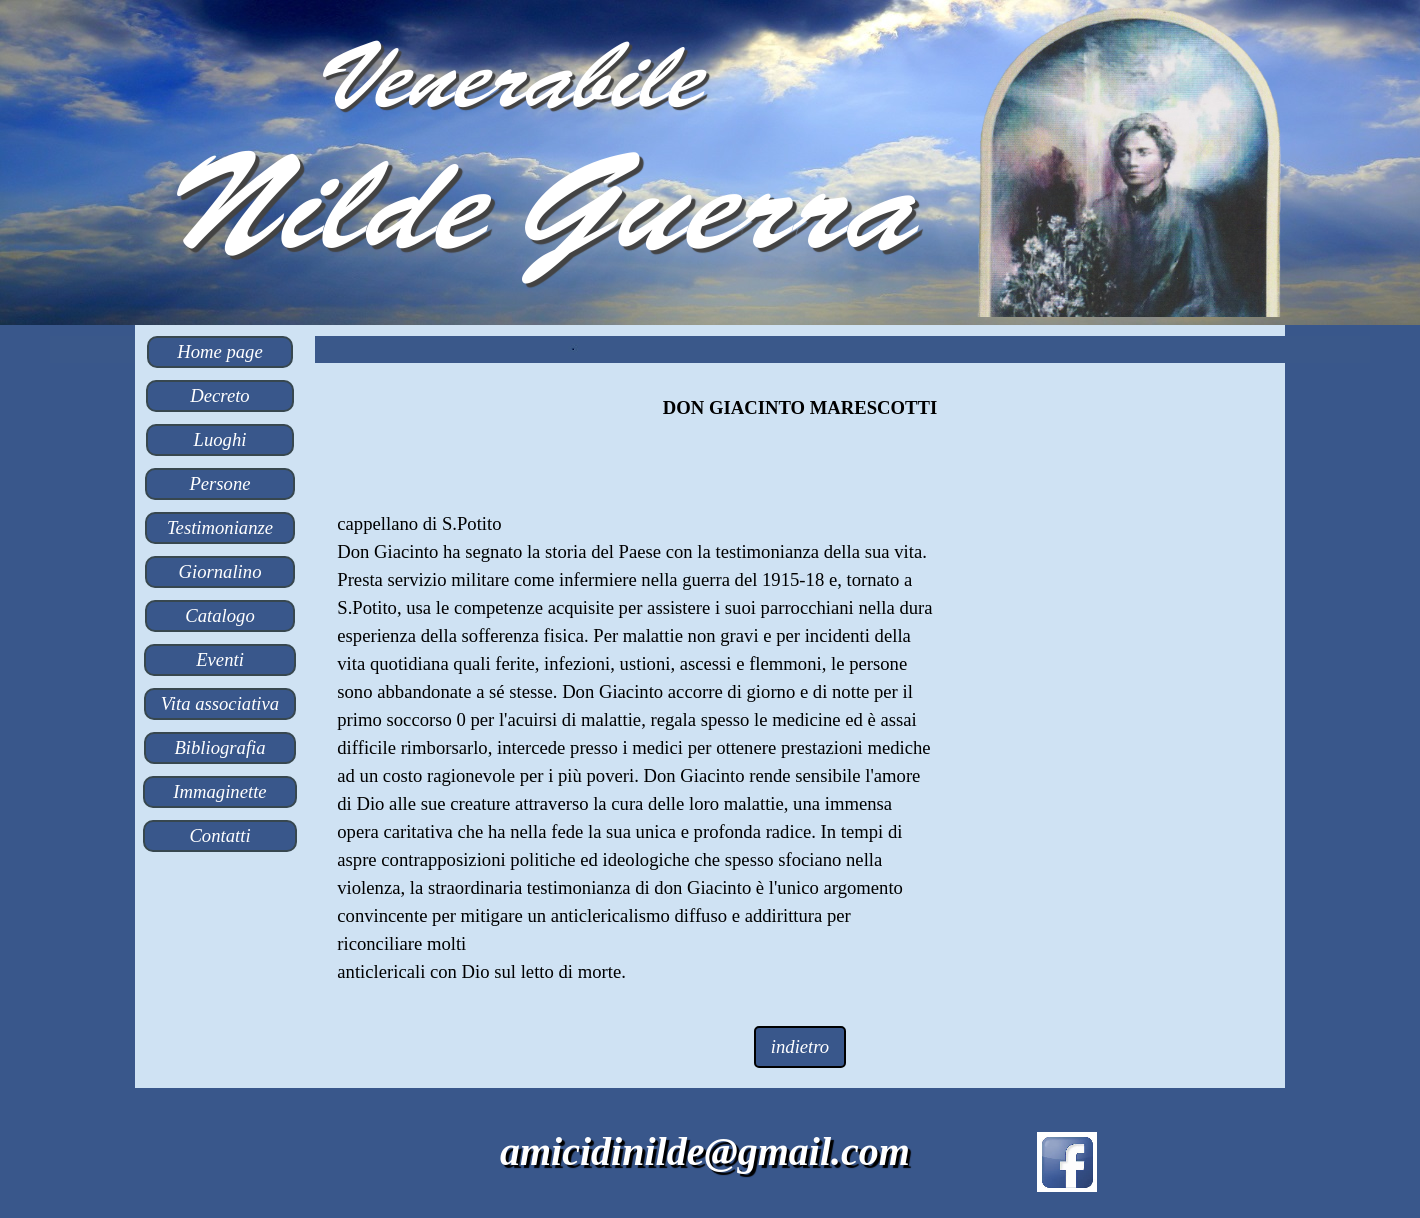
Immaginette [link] (219, 791)
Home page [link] (219, 351)
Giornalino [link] (220, 571)
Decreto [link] (219, 395)
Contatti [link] (219, 835)
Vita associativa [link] (220, 703)
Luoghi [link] (220, 439)
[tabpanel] (799, 408)
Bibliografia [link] (219, 747)
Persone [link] (219, 483)
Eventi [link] (220, 659)
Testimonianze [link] (220, 527)
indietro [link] (800, 1046)
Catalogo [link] (219, 615)
